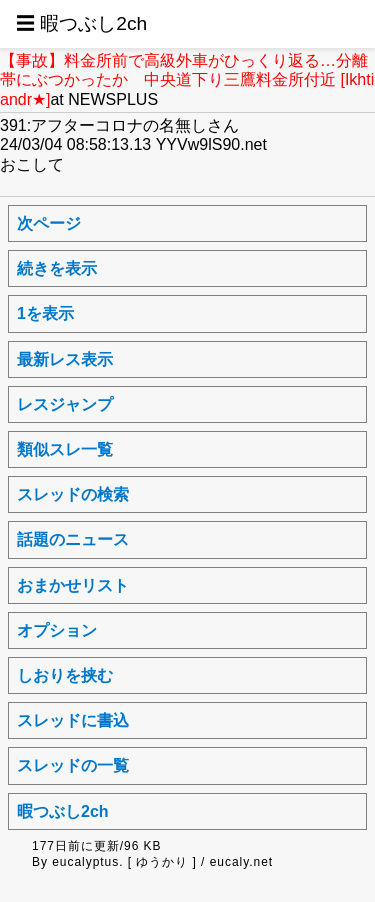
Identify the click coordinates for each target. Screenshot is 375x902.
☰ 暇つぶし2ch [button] (81, 23)
